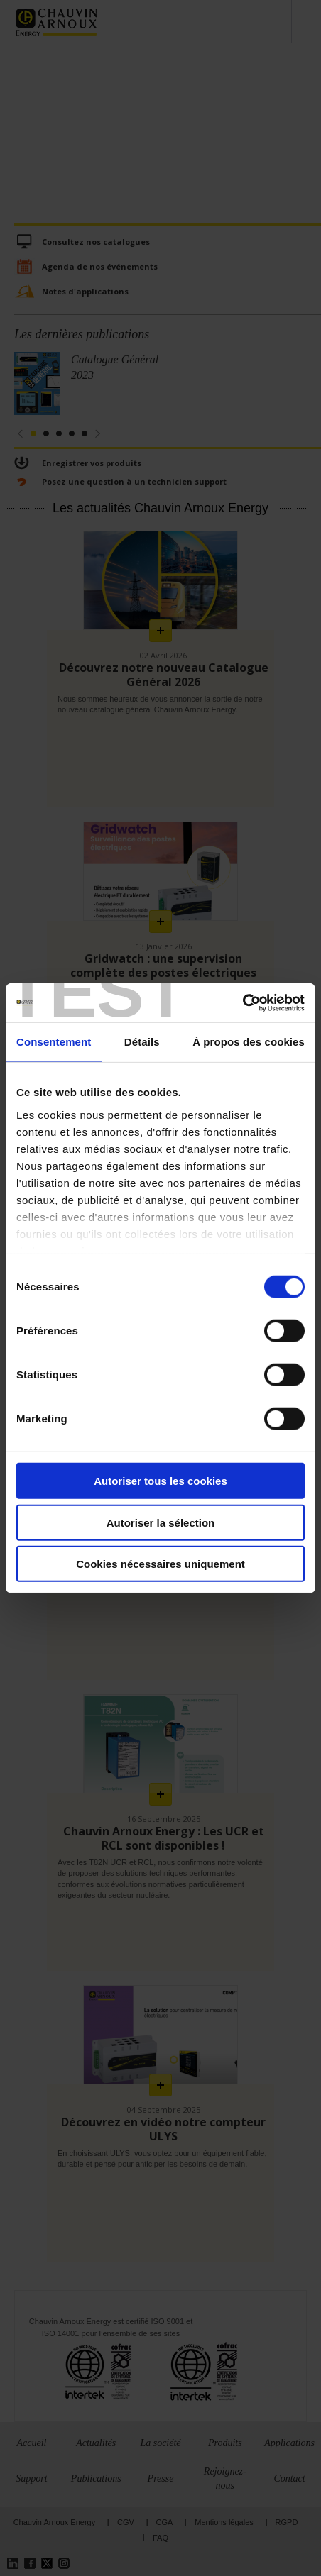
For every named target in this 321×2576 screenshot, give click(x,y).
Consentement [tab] (53, 1042)
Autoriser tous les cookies (160, 1481)
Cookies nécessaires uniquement (160, 1564)
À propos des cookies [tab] (248, 1042)
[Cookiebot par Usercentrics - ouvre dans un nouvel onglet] (242, 1002)
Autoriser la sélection (161, 1522)
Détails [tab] (142, 1042)
